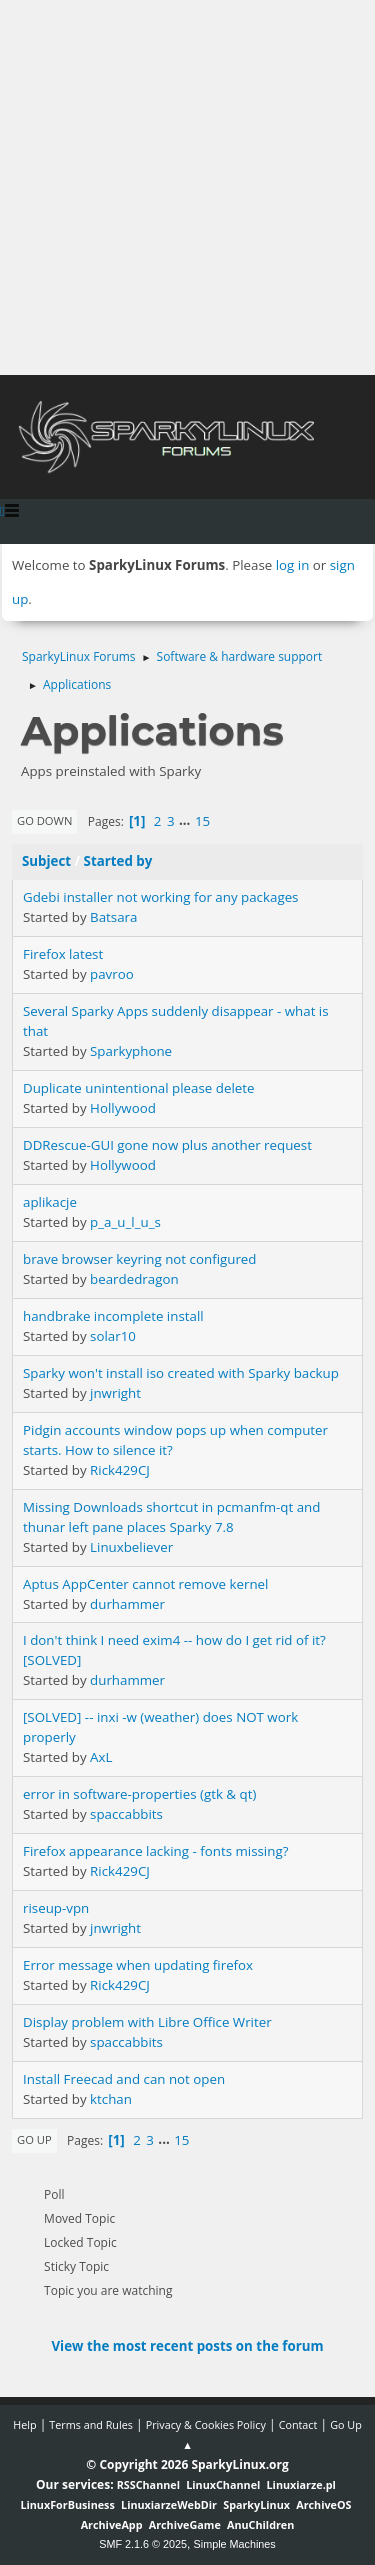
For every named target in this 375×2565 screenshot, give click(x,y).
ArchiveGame (185, 2524)
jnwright (115, 1393)
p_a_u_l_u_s (125, 1222)
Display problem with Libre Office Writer (147, 2022)
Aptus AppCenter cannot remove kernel (145, 1584)
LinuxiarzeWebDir (169, 2504)
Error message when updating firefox (138, 1965)
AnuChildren (260, 2524)
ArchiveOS (323, 2504)
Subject (46, 861)
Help (24, 2424)
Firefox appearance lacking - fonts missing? (155, 1851)
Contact (298, 2424)
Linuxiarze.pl (301, 2484)
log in (293, 565)
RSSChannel (148, 2484)
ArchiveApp (112, 2524)
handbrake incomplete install (113, 1316)
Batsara (113, 917)
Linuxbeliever (131, 1547)
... (186, 821)
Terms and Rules (91, 2424)
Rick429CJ (120, 1470)
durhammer (127, 1604)
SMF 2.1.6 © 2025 (143, 2544)
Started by (118, 861)
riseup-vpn (56, 1908)
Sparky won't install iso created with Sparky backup (181, 1373)
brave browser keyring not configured (139, 1259)
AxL (101, 1757)
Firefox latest (63, 954)
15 (202, 821)
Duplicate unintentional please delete (138, 1088)
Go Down (44, 820)
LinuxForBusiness (67, 2504)
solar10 (113, 1336)
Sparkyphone (131, 1051)
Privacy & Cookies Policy (206, 2424)
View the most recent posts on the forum (187, 2346)
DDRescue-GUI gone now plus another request (167, 1145)
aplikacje (50, 1202)
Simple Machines (235, 2544)
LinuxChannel (223, 2484)
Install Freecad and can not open (124, 2079)
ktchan (111, 2099)
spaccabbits (126, 1814)
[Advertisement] (187, 187)
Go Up (34, 2139)
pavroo (112, 974)
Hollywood (123, 1108)
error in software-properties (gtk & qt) (139, 1794)
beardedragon (134, 1279)
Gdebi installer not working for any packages (160, 897)
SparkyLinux (256, 2504)
